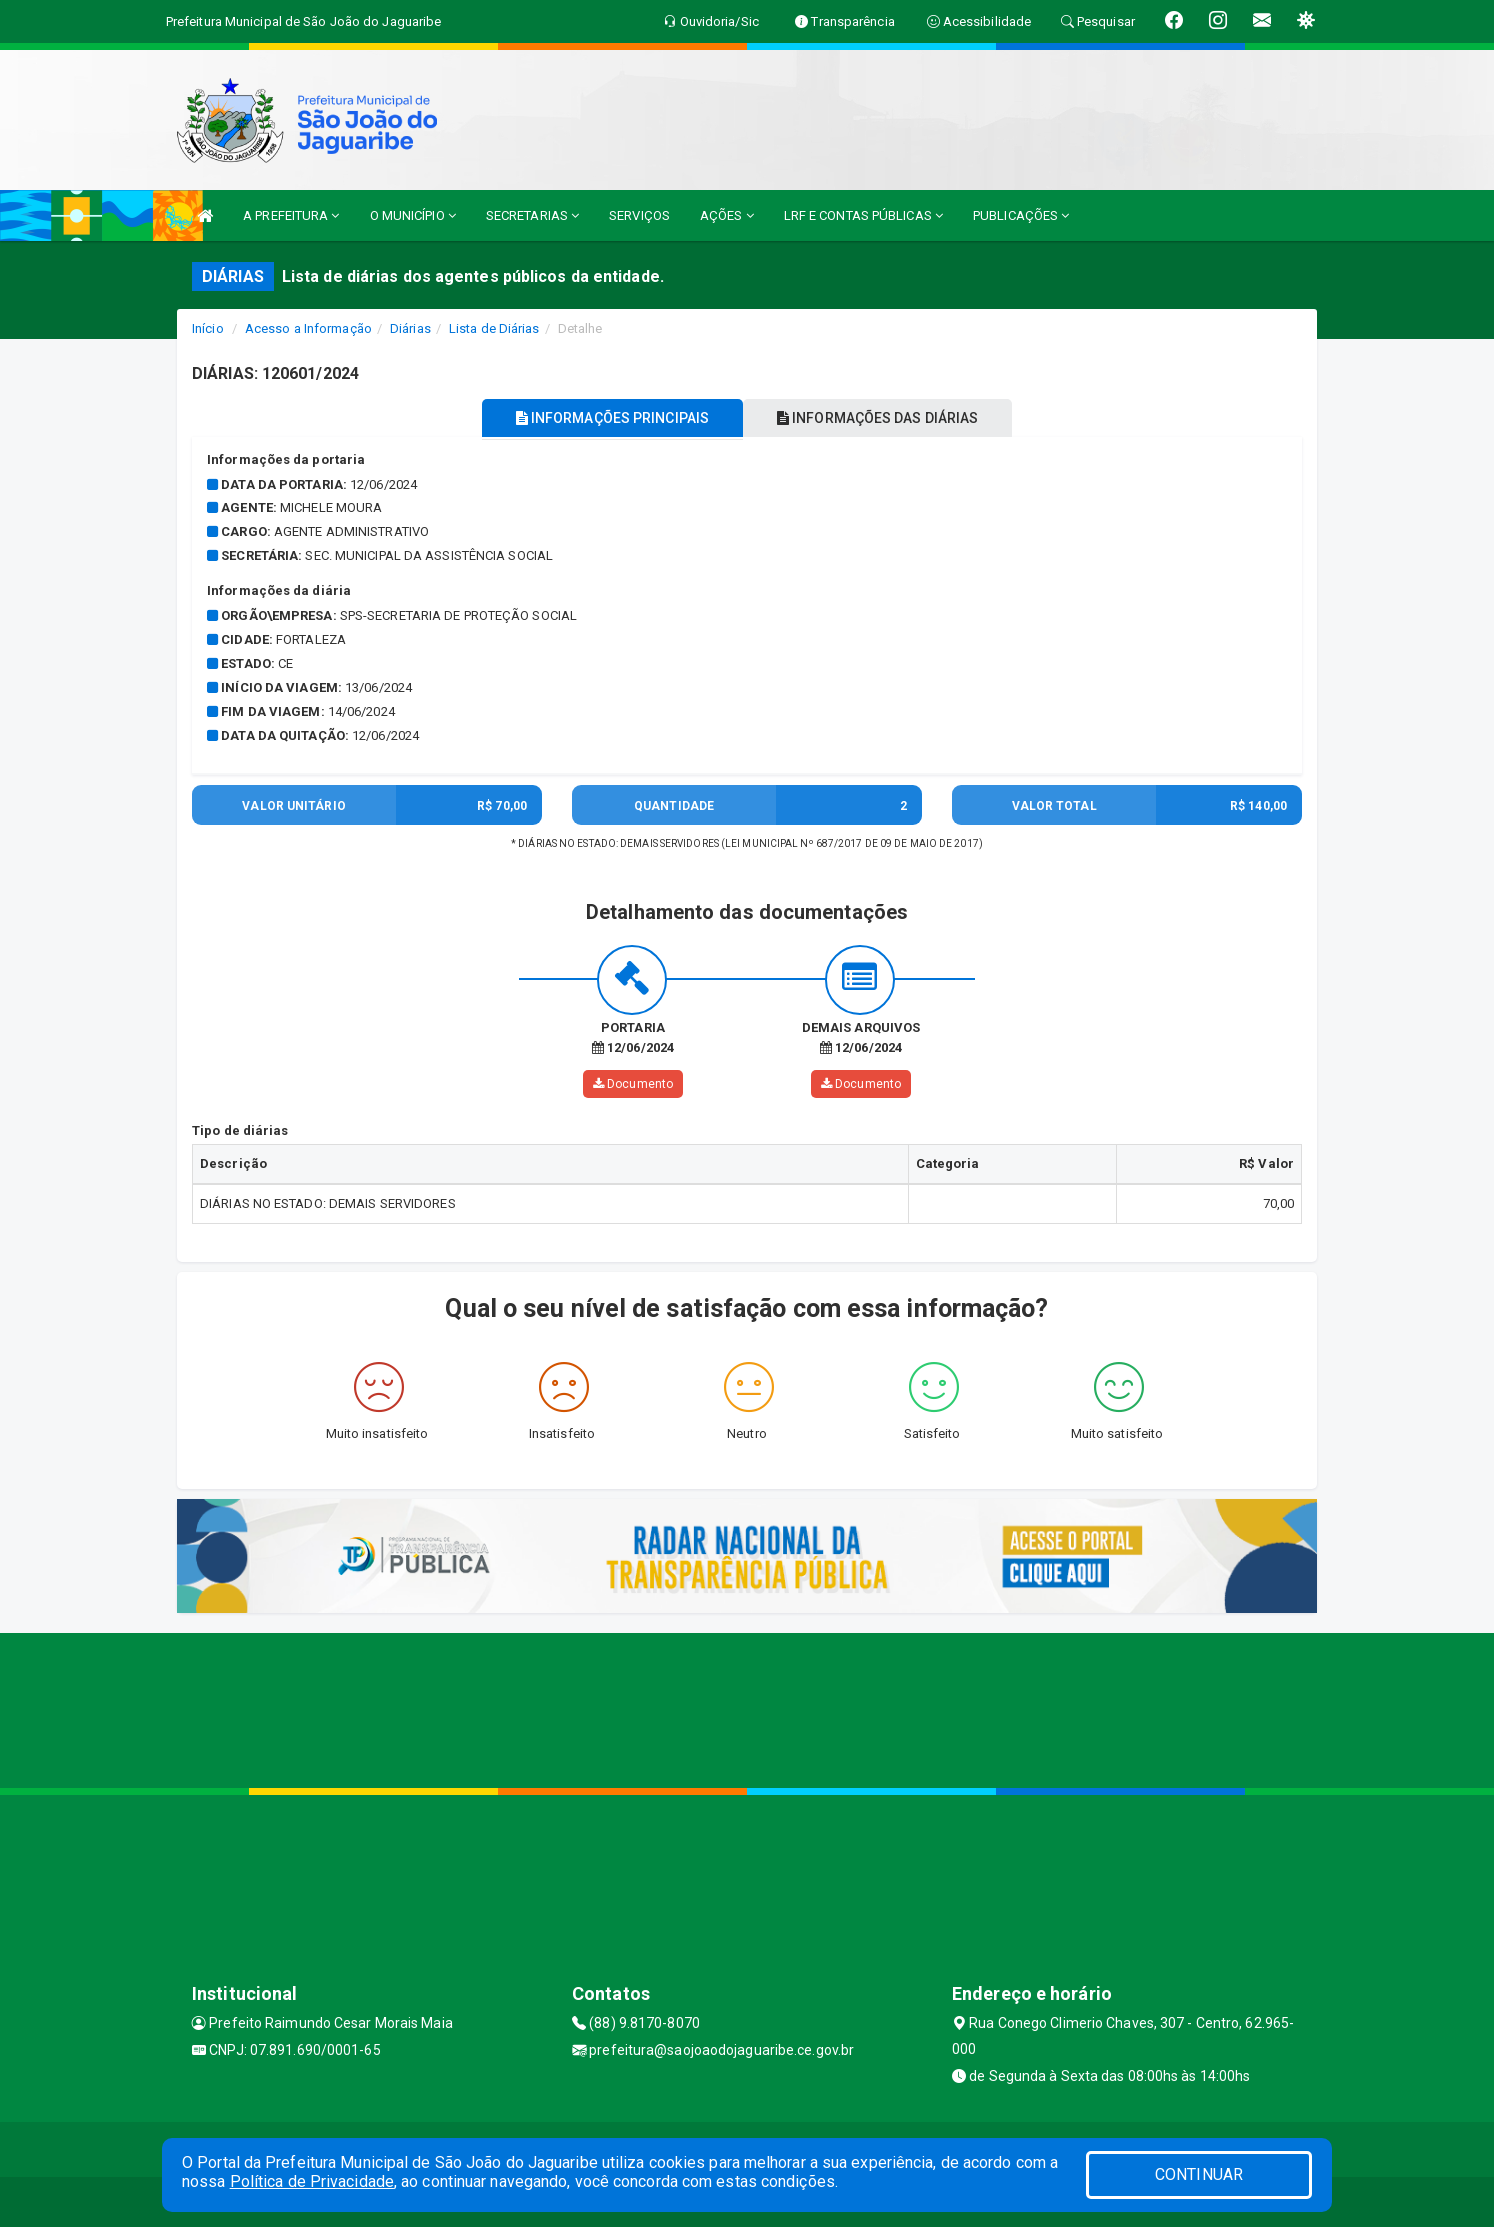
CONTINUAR (1199, 2174)
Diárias (410, 328)
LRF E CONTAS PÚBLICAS (863, 215)
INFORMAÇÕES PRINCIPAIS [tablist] (604, 418)
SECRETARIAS (532, 215)
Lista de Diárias (494, 328)
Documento (633, 1084)
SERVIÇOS (639, 215)
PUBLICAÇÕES (1021, 215)
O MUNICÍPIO (413, 215)
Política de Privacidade (312, 2181)
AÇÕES (727, 215)
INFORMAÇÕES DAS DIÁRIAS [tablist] (886, 418)
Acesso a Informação (308, 328)
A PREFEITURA (291, 215)
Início (208, 328)
